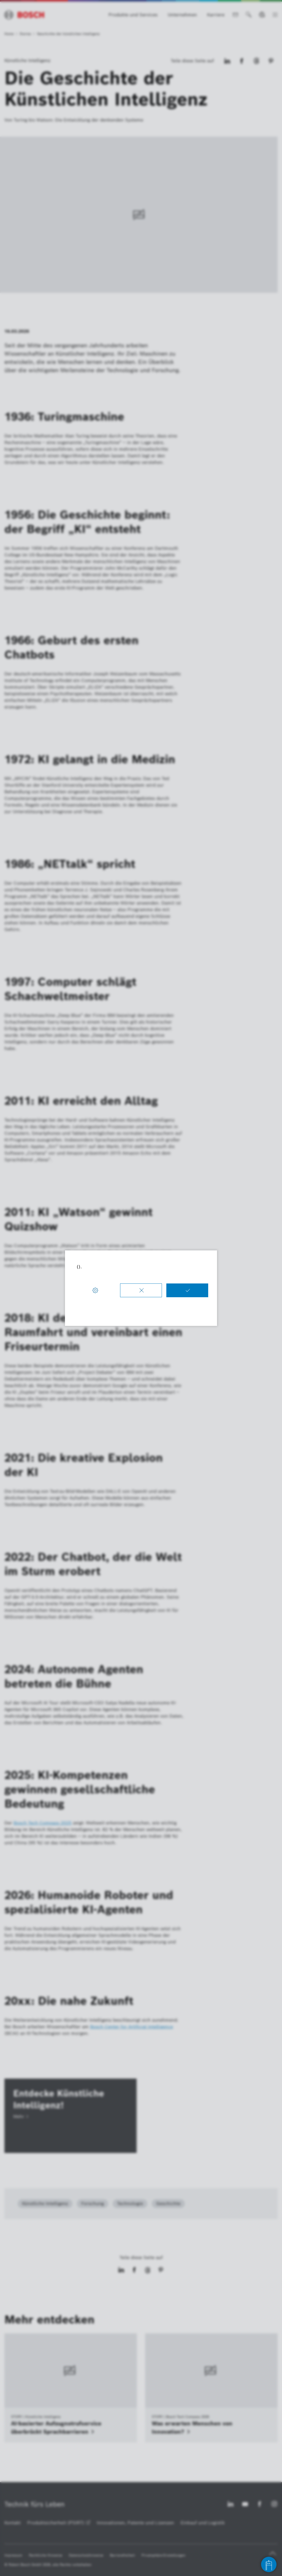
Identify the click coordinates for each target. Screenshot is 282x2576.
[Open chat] (268, 2564)
